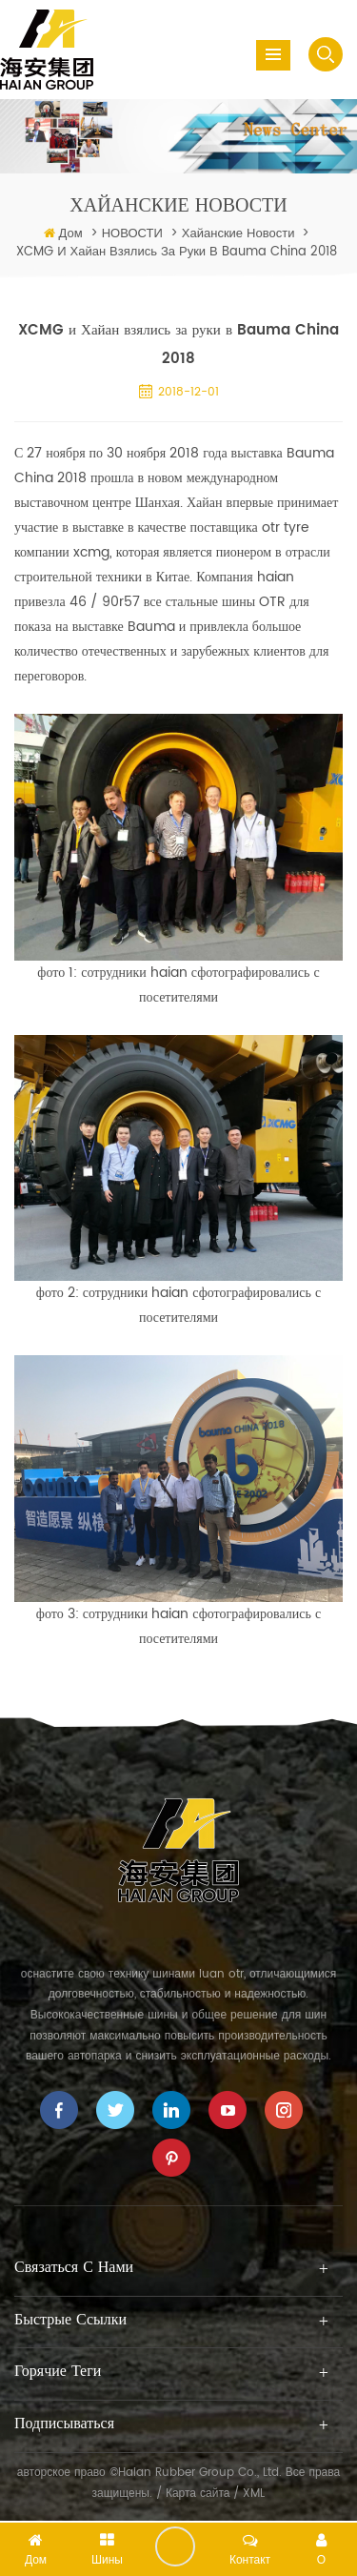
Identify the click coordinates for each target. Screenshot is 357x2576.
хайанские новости (238, 234)
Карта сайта (198, 2494)
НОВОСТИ (132, 234)
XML (254, 2494)
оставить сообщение (175, 2546)
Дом (71, 234)
